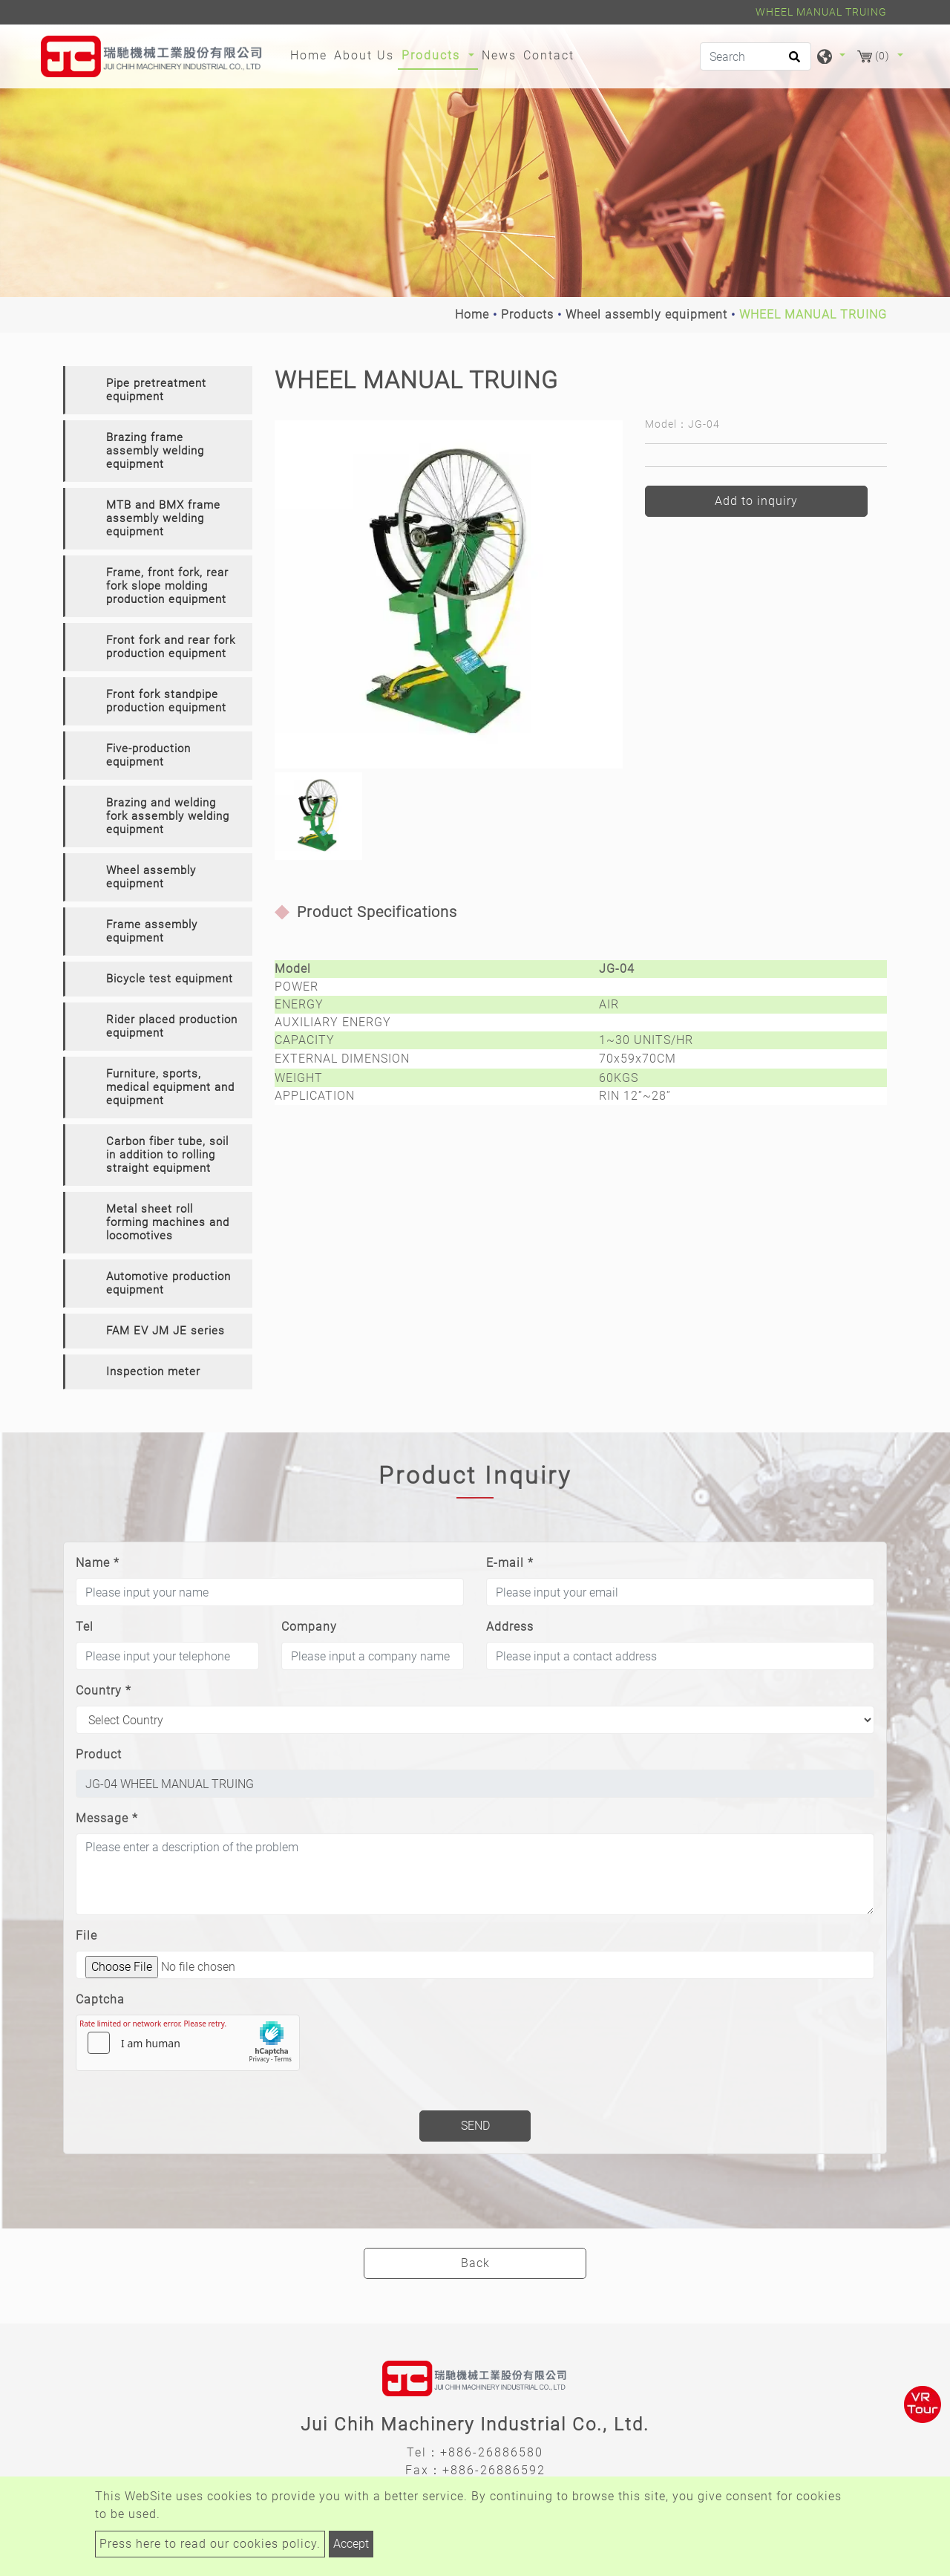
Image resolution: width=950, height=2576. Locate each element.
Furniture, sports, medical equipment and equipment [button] (170, 1087)
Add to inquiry (756, 501)
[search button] (792, 61)
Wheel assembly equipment (646, 314)
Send (475, 2126)
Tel (85, 1627)
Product (99, 1754)
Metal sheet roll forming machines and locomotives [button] (167, 1222)
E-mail (510, 1563)
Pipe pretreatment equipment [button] (156, 389)
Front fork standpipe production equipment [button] (166, 701)
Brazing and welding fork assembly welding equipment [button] (167, 816)
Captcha (100, 1999)
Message (107, 1818)
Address (510, 1627)
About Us (364, 55)
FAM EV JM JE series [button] (165, 1330)
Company (309, 1627)
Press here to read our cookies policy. (210, 2544)
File (86, 1935)
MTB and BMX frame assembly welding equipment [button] (163, 518)
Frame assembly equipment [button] (151, 931)
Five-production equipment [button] (148, 755)
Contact (548, 55)
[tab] (157, 390)
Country (103, 1690)
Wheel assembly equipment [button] (151, 877)
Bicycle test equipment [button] (169, 978)
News (499, 55)
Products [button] (433, 55)
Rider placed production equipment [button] (172, 1026)
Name (97, 1563)
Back (475, 2263)
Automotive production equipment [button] (168, 1283)
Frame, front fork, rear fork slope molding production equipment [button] (167, 586)
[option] (449, 594)
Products (527, 314)
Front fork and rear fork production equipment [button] (170, 646)
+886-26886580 (491, 2452)
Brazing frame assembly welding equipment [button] (155, 451)
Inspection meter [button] (153, 1371)
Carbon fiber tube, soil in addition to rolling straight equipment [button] (167, 1155)
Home (310, 54)
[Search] (755, 56)
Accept (351, 2544)
